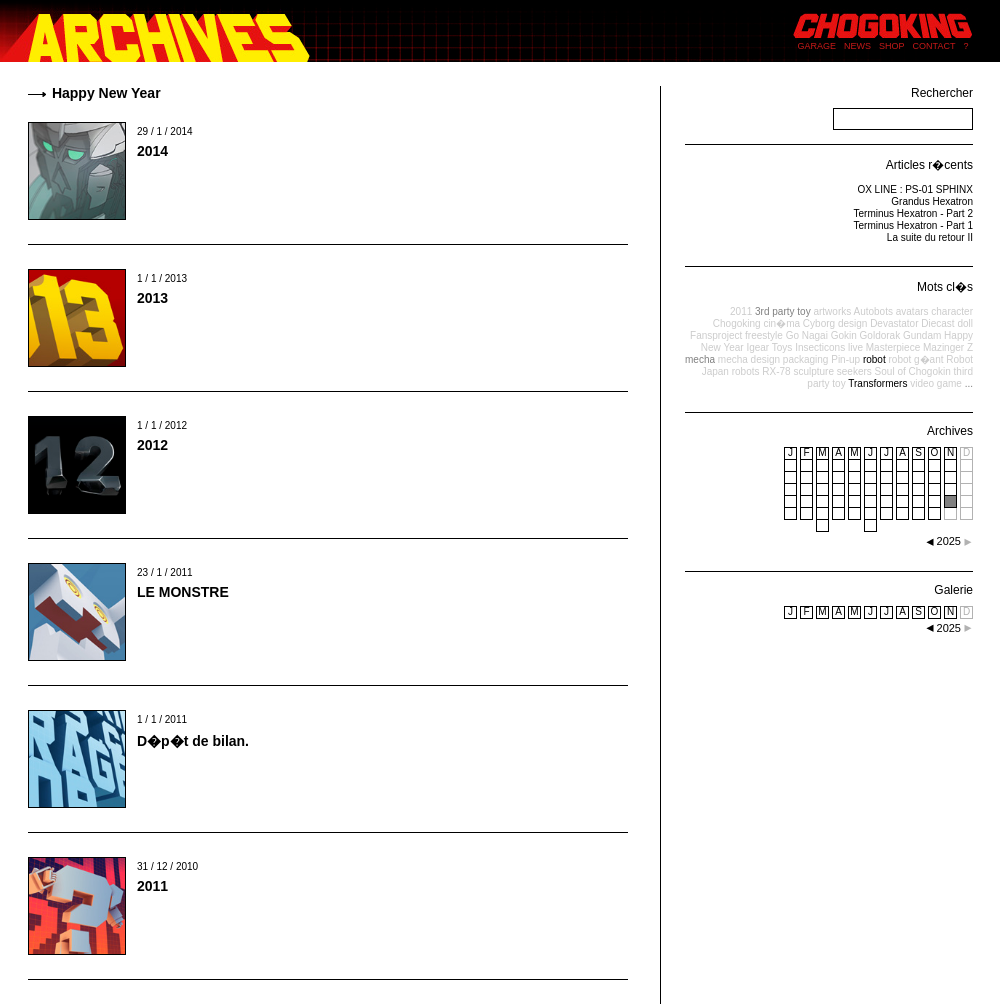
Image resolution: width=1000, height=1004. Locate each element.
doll (965, 323)
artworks (832, 311)
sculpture (813, 371)
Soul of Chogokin (913, 371)
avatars (912, 311)
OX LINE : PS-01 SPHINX (915, 189)
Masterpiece (893, 347)
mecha (700, 359)
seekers (854, 371)
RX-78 (776, 371)
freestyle (764, 335)
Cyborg (819, 323)
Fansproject (716, 335)
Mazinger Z (948, 347)
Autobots (872, 311)
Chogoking (737, 323)
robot (874, 359)
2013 (152, 298)
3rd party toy (783, 311)
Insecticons (820, 347)
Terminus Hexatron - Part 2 (914, 213)
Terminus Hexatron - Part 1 (914, 225)
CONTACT (934, 46)
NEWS (857, 46)
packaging (806, 359)
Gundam (922, 335)
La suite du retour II (930, 237)
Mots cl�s (945, 287)
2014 (152, 151)
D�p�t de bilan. (193, 741)
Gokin (844, 335)
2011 (152, 886)
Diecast (937, 323)
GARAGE (817, 46)
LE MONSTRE (183, 592)
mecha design (749, 359)
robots (746, 371)
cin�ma (781, 323)
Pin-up (845, 359)
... (969, 383)
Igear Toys (769, 347)
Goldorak (880, 335)
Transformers (877, 383)
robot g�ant (915, 359)
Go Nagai (807, 335)
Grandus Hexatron (932, 201)
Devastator (894, 323)
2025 (949, 628)
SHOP (892, 46)
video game (936, 383)
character (952, 311)
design (852, 323)
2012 (152, 445)
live (855, 347)
